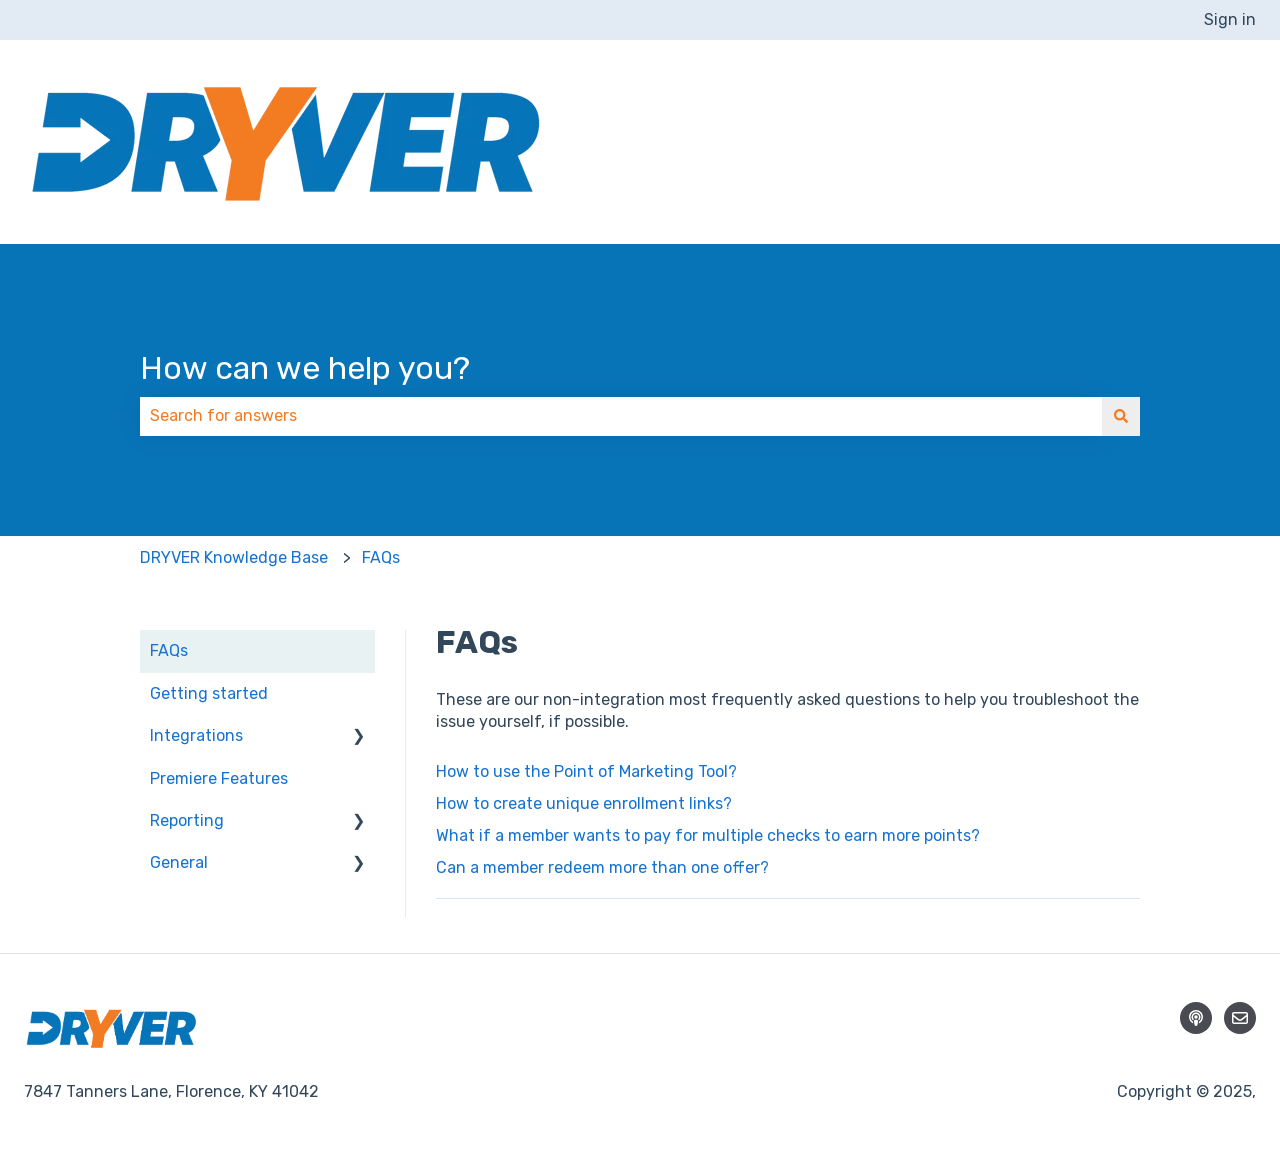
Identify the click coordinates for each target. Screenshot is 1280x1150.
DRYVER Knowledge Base (234, 557)
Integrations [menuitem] (196, 735)
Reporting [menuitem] (187, 820)
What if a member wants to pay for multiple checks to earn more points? (708, 835)
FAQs (381, 557)
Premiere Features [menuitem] (219, 778)
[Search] (1121, 416)
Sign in (1230, 19)
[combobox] (621, 416)
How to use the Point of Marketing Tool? (586, 771)
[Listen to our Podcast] (1196, 1018)
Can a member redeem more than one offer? (604, 867)
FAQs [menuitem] (169, 650)
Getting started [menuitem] (209, 693)
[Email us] (1240, 1018)
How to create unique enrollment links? (584, 803)
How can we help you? (305, 368)
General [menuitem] (179, 862)
